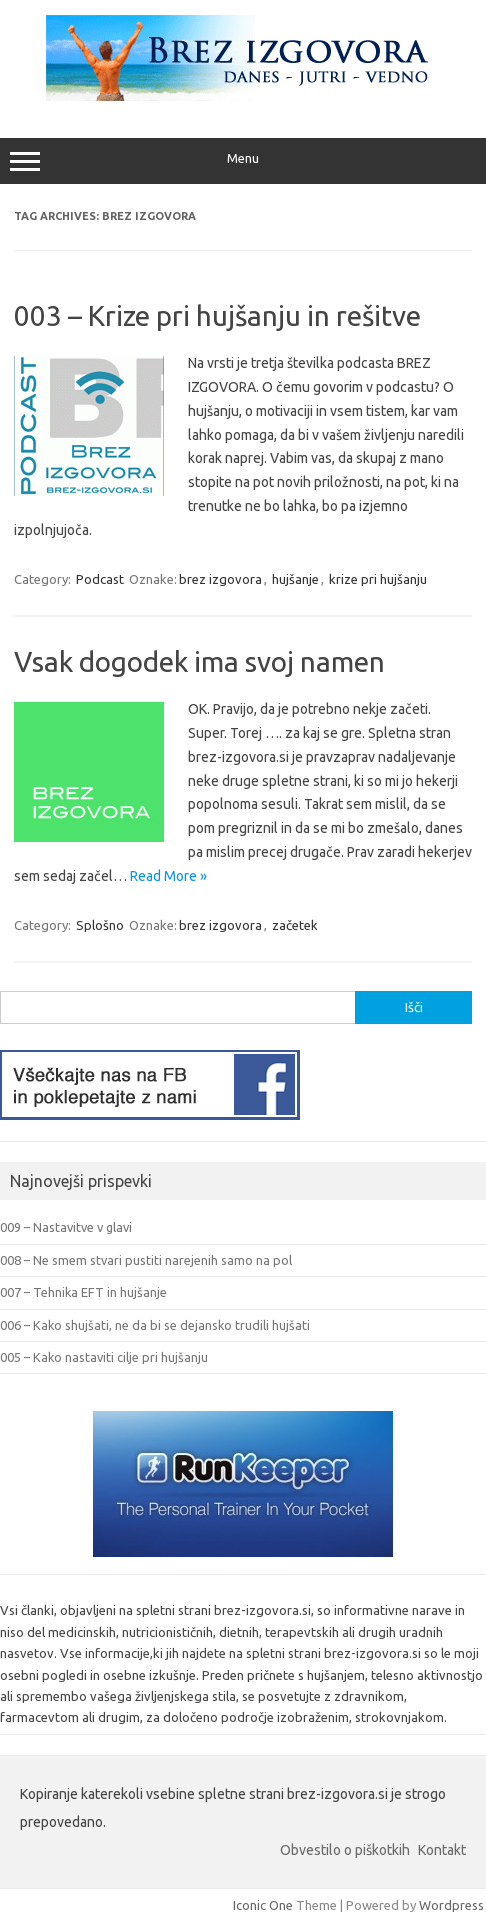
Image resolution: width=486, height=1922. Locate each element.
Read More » (168, 876)
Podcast (100, 579)
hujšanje (295, 579)
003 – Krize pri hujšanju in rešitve (217, 315)
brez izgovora (220, 579)
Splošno (100, 925)
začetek (295, 925)
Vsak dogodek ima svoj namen (199, 661)
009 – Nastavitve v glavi (66, 1227)
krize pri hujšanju (378, 579)
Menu (243, 161)
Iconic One (263, 1905)
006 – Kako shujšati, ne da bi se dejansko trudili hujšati (155, 1325)
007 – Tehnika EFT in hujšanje (83, 1292)
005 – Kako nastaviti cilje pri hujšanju (104, 1357)
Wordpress (451, 1905)
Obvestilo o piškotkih (345, 1850)
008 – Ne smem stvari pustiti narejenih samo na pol (146, 1260)
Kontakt (442, 1850)
